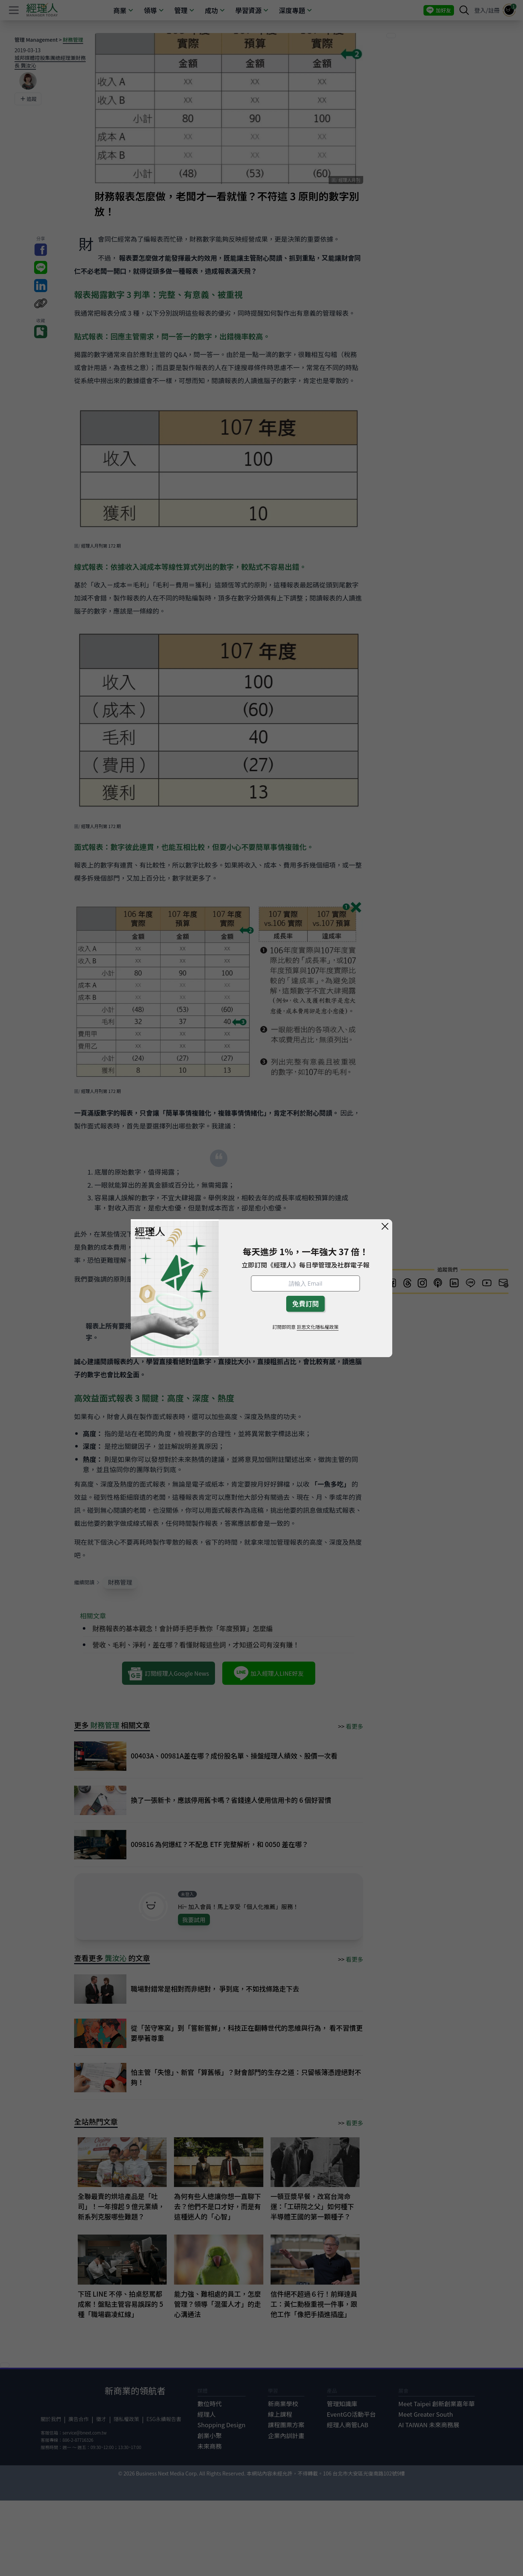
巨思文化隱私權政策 (317, 1326)
